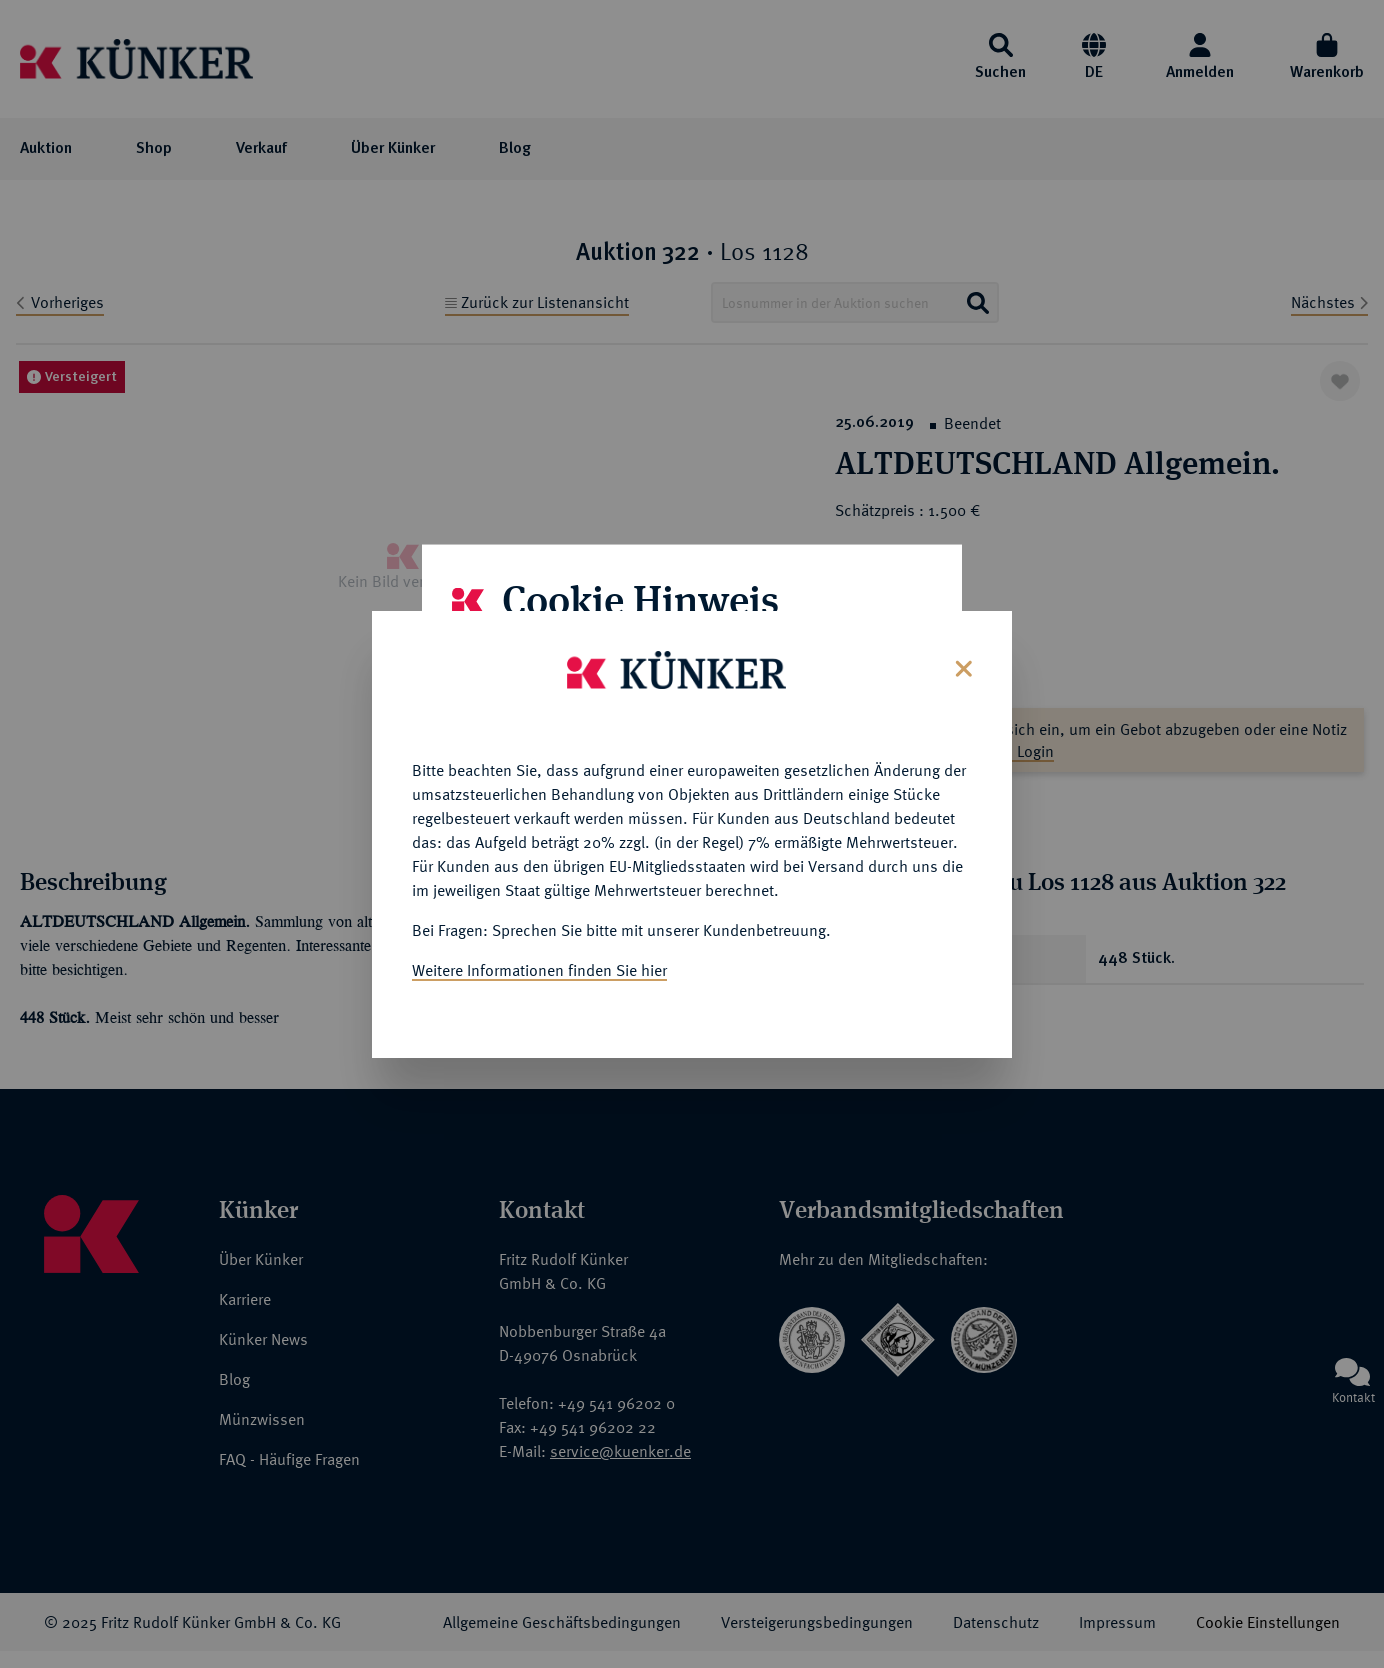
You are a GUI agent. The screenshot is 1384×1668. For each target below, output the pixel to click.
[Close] (961, 662)
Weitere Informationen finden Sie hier (539, 966)
